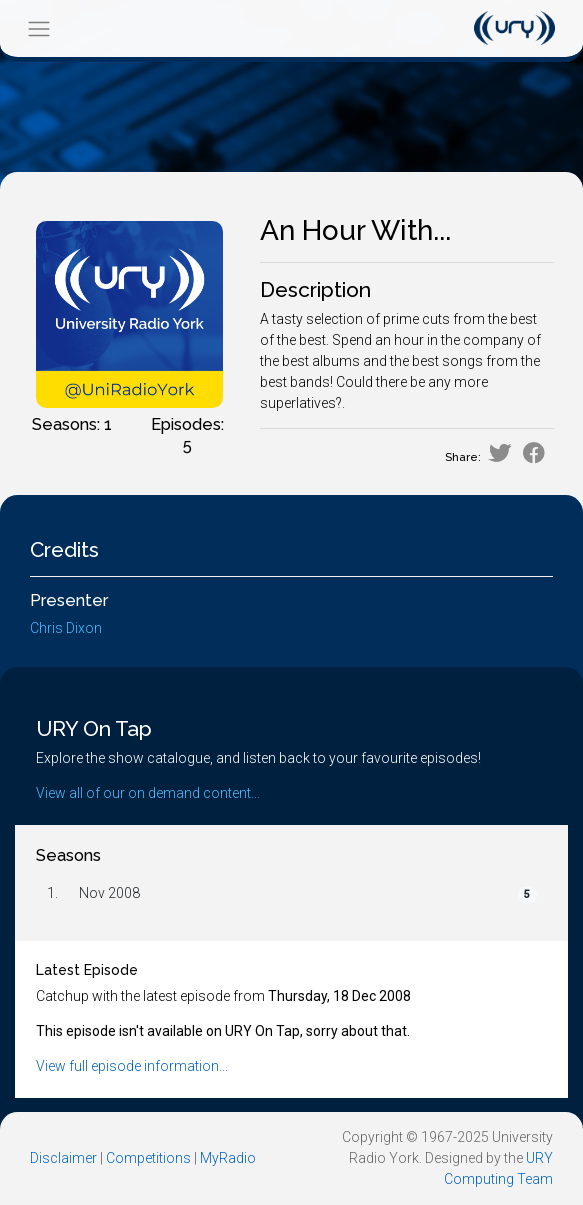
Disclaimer (63, 1158)
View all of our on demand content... (148, 793)
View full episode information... (132, 1066)
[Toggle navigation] (38, 28)
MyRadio (228, 1158)
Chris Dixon (66, 628)
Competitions (148, 1158)
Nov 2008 (109, 893)
